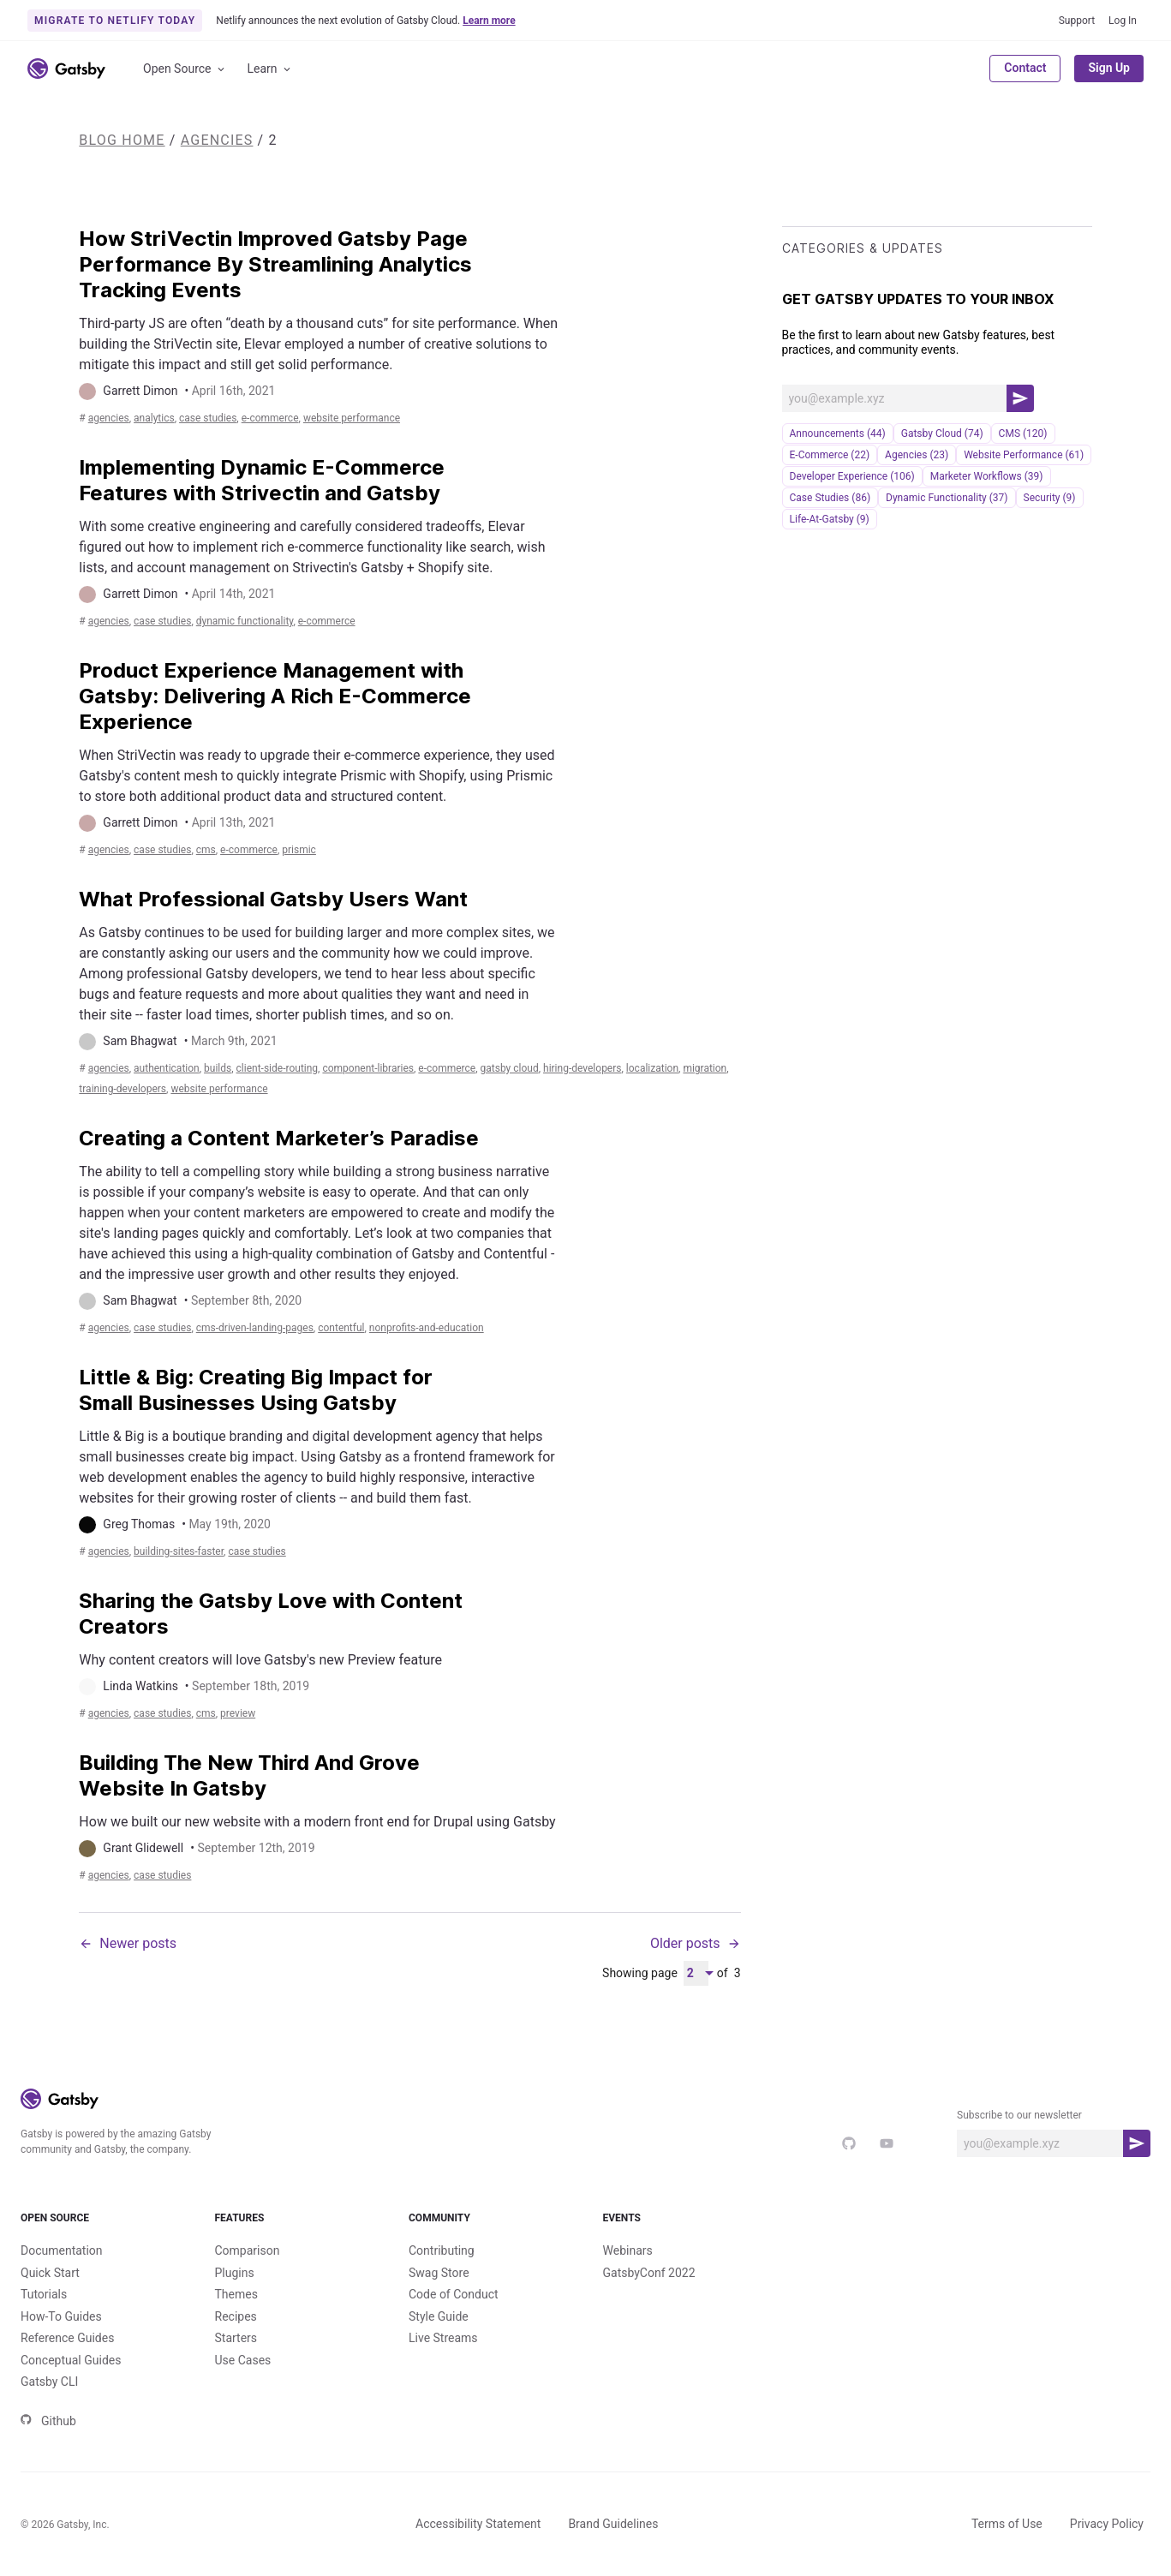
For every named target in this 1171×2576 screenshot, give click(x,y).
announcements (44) (838, 433)
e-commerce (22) (830, 455)
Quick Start (50, 2273)
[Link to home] (66, 68)
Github (48, 2421)
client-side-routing (277, 1068)
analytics (154, 418)
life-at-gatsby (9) (829, 519)
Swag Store (439, 2273)
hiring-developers (582, 1068)
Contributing (442, 2250)
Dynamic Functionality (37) (946, 498)
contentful (341, 1328)
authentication (167, 1068)
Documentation (62, 2250)
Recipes (236, 2316)
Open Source (185, 69)
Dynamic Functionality (245, 621)
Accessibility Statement (478, 2524)
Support (1077, 21)
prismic (299, 850)
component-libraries (368, 1068)
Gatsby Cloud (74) (942, 433)
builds (217, 1068)
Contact (1025, 68)
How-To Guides (61, 2316)
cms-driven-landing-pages (255, 1328)
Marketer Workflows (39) (986, 476)
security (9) (1050, 498)
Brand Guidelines (613, 2524)
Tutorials (44, 2294)
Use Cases (243, 2360)
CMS (206, 850)
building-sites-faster (179, 1551)
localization (652, 1068)
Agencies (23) (916, 455)
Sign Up (1109, 68)
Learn (270, 69)
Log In (1122, 21)
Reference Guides (67, 2338)
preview (237, 1713)
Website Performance (351, 418)
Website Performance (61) (1024, 455)
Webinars (628, 2250)
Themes (236, 2294)
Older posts (695, 1943)
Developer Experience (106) (852, 476)
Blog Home (121, 140)
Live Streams (443, 2338)
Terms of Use (1007, 2524)
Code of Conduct (454, 2294)
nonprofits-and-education (426, 1328)
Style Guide (439, 2316)
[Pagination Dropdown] (696, 1973)
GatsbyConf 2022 (649, 2273)
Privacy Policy (1107, 2524)
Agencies (217, 140)
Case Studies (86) (830, 498)
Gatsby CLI (49, 2381)
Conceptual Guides (71, 2360)
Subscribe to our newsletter (1019, 2115)
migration (704, 1068)
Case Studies (207, 418)
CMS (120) (1023, 433)
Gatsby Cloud (510, 1068)
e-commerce (270, 418)
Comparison (247, 2250)
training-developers (122, 1089)
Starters (236, 2338)
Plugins (234, 2273)
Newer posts (127, 1943)
